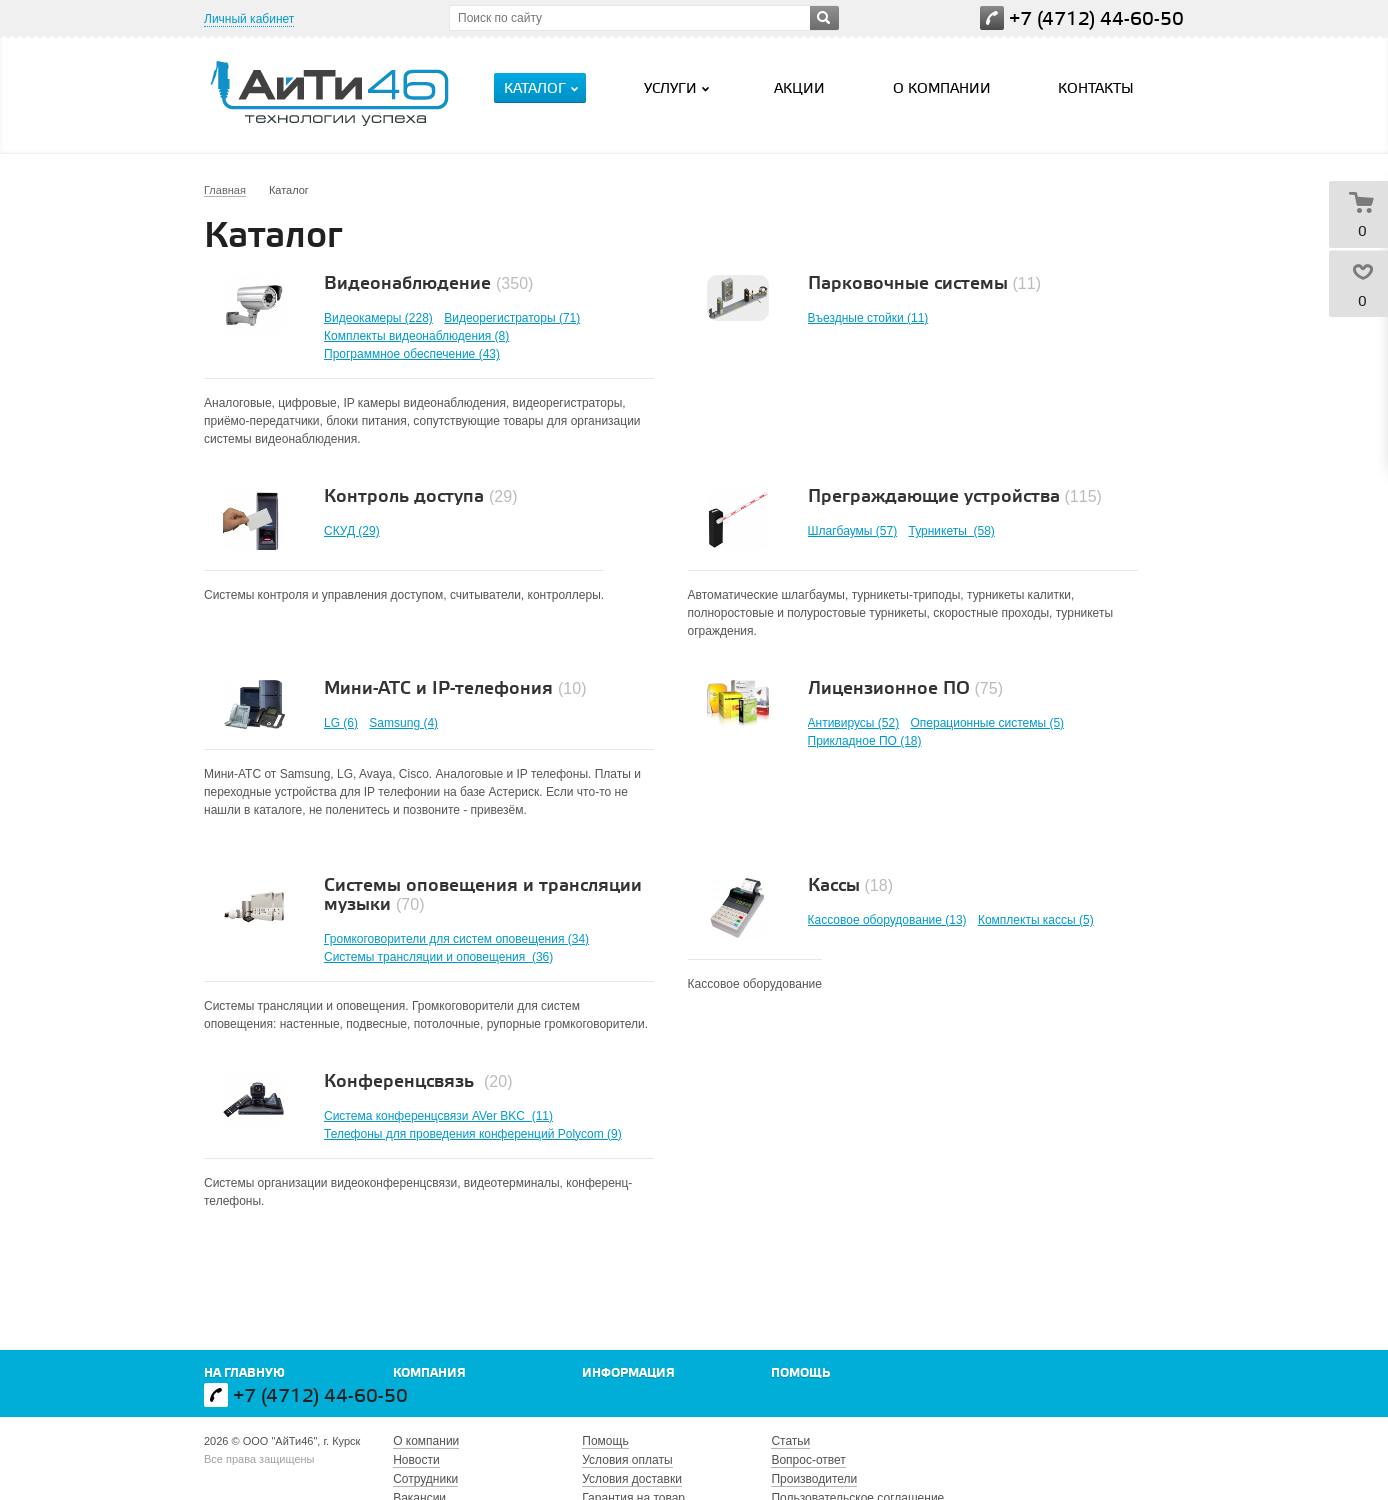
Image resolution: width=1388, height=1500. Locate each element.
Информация (628, 1373)
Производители (814, 1479)
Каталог (543, 89)
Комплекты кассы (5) (1036, 920)
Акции (799, 89)
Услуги (679, 89)
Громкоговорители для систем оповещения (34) (456, 939)
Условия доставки (632, 1479)
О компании (942, 89)
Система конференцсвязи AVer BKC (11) (438, 1116)
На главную (244, 1373)
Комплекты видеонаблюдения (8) (416, 336)
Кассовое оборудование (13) (887, 920)
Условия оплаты (627, 1460)
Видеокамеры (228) (378, 318)
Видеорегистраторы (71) (512, 318)
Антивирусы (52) (854, 723)
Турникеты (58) (951, 531)
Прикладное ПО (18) (865, 741)
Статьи (790, 1441)
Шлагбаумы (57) (853, 531)
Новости (416, 1460)
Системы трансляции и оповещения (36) (438, 957)
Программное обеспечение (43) (412, 354)
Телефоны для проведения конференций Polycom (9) (473, 1134)
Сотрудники (425, 1479)
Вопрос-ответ (808, 1460)
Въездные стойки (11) (868, 318)
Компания (429, 1373)
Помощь (800, 1373)
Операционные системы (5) (988, 723)
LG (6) (341, 723)
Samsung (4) (403, 723)
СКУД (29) (352, 531)
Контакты (1096, 89)
